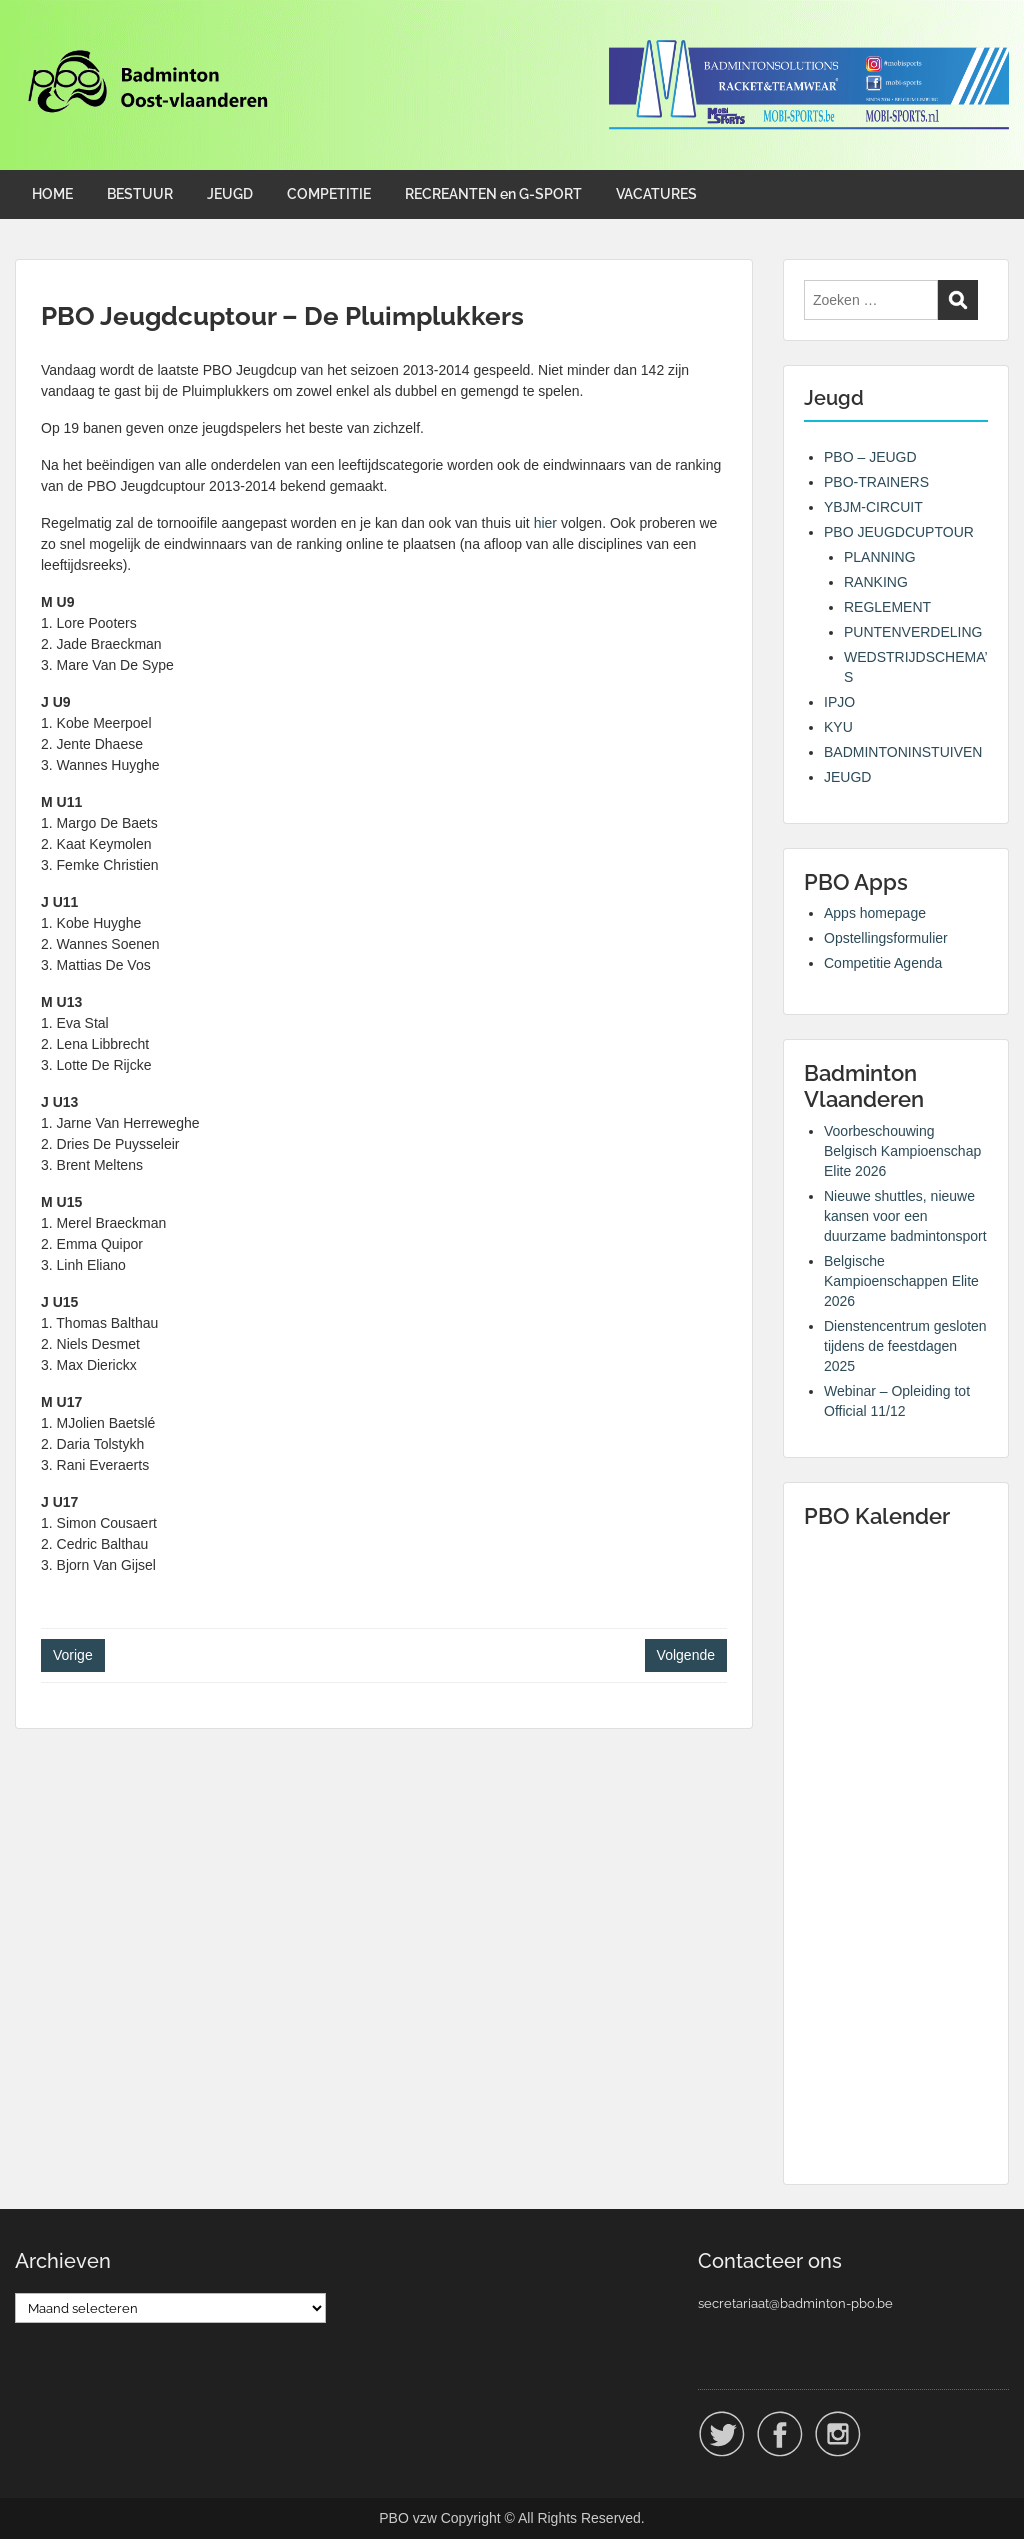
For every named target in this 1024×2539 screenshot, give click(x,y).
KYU (838, 727)
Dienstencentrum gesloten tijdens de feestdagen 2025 (905, 1346)
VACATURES (656, 194)
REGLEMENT (887, 607)
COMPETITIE (329, 194)
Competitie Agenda (883, 963)
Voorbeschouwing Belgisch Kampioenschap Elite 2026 (902, 1151)
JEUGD (230, 194)
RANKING (876, 582)
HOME (52, 194)
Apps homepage (875, 913)
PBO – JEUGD (870, 457)
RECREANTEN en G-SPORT (493, 194)
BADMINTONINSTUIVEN (903, 752)
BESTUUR (140, 194)
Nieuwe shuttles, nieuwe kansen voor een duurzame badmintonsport (905, 1216)
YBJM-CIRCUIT (873, 507)
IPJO (839, 702)
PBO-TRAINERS (876, 482)
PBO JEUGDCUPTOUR (899, 532)
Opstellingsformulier (886, 938)
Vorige (73, 1655)
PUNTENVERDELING (913, 632)
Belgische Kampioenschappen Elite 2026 (901, 1281)
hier (545, 523)
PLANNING (880, 557)
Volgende (686, 1655)
